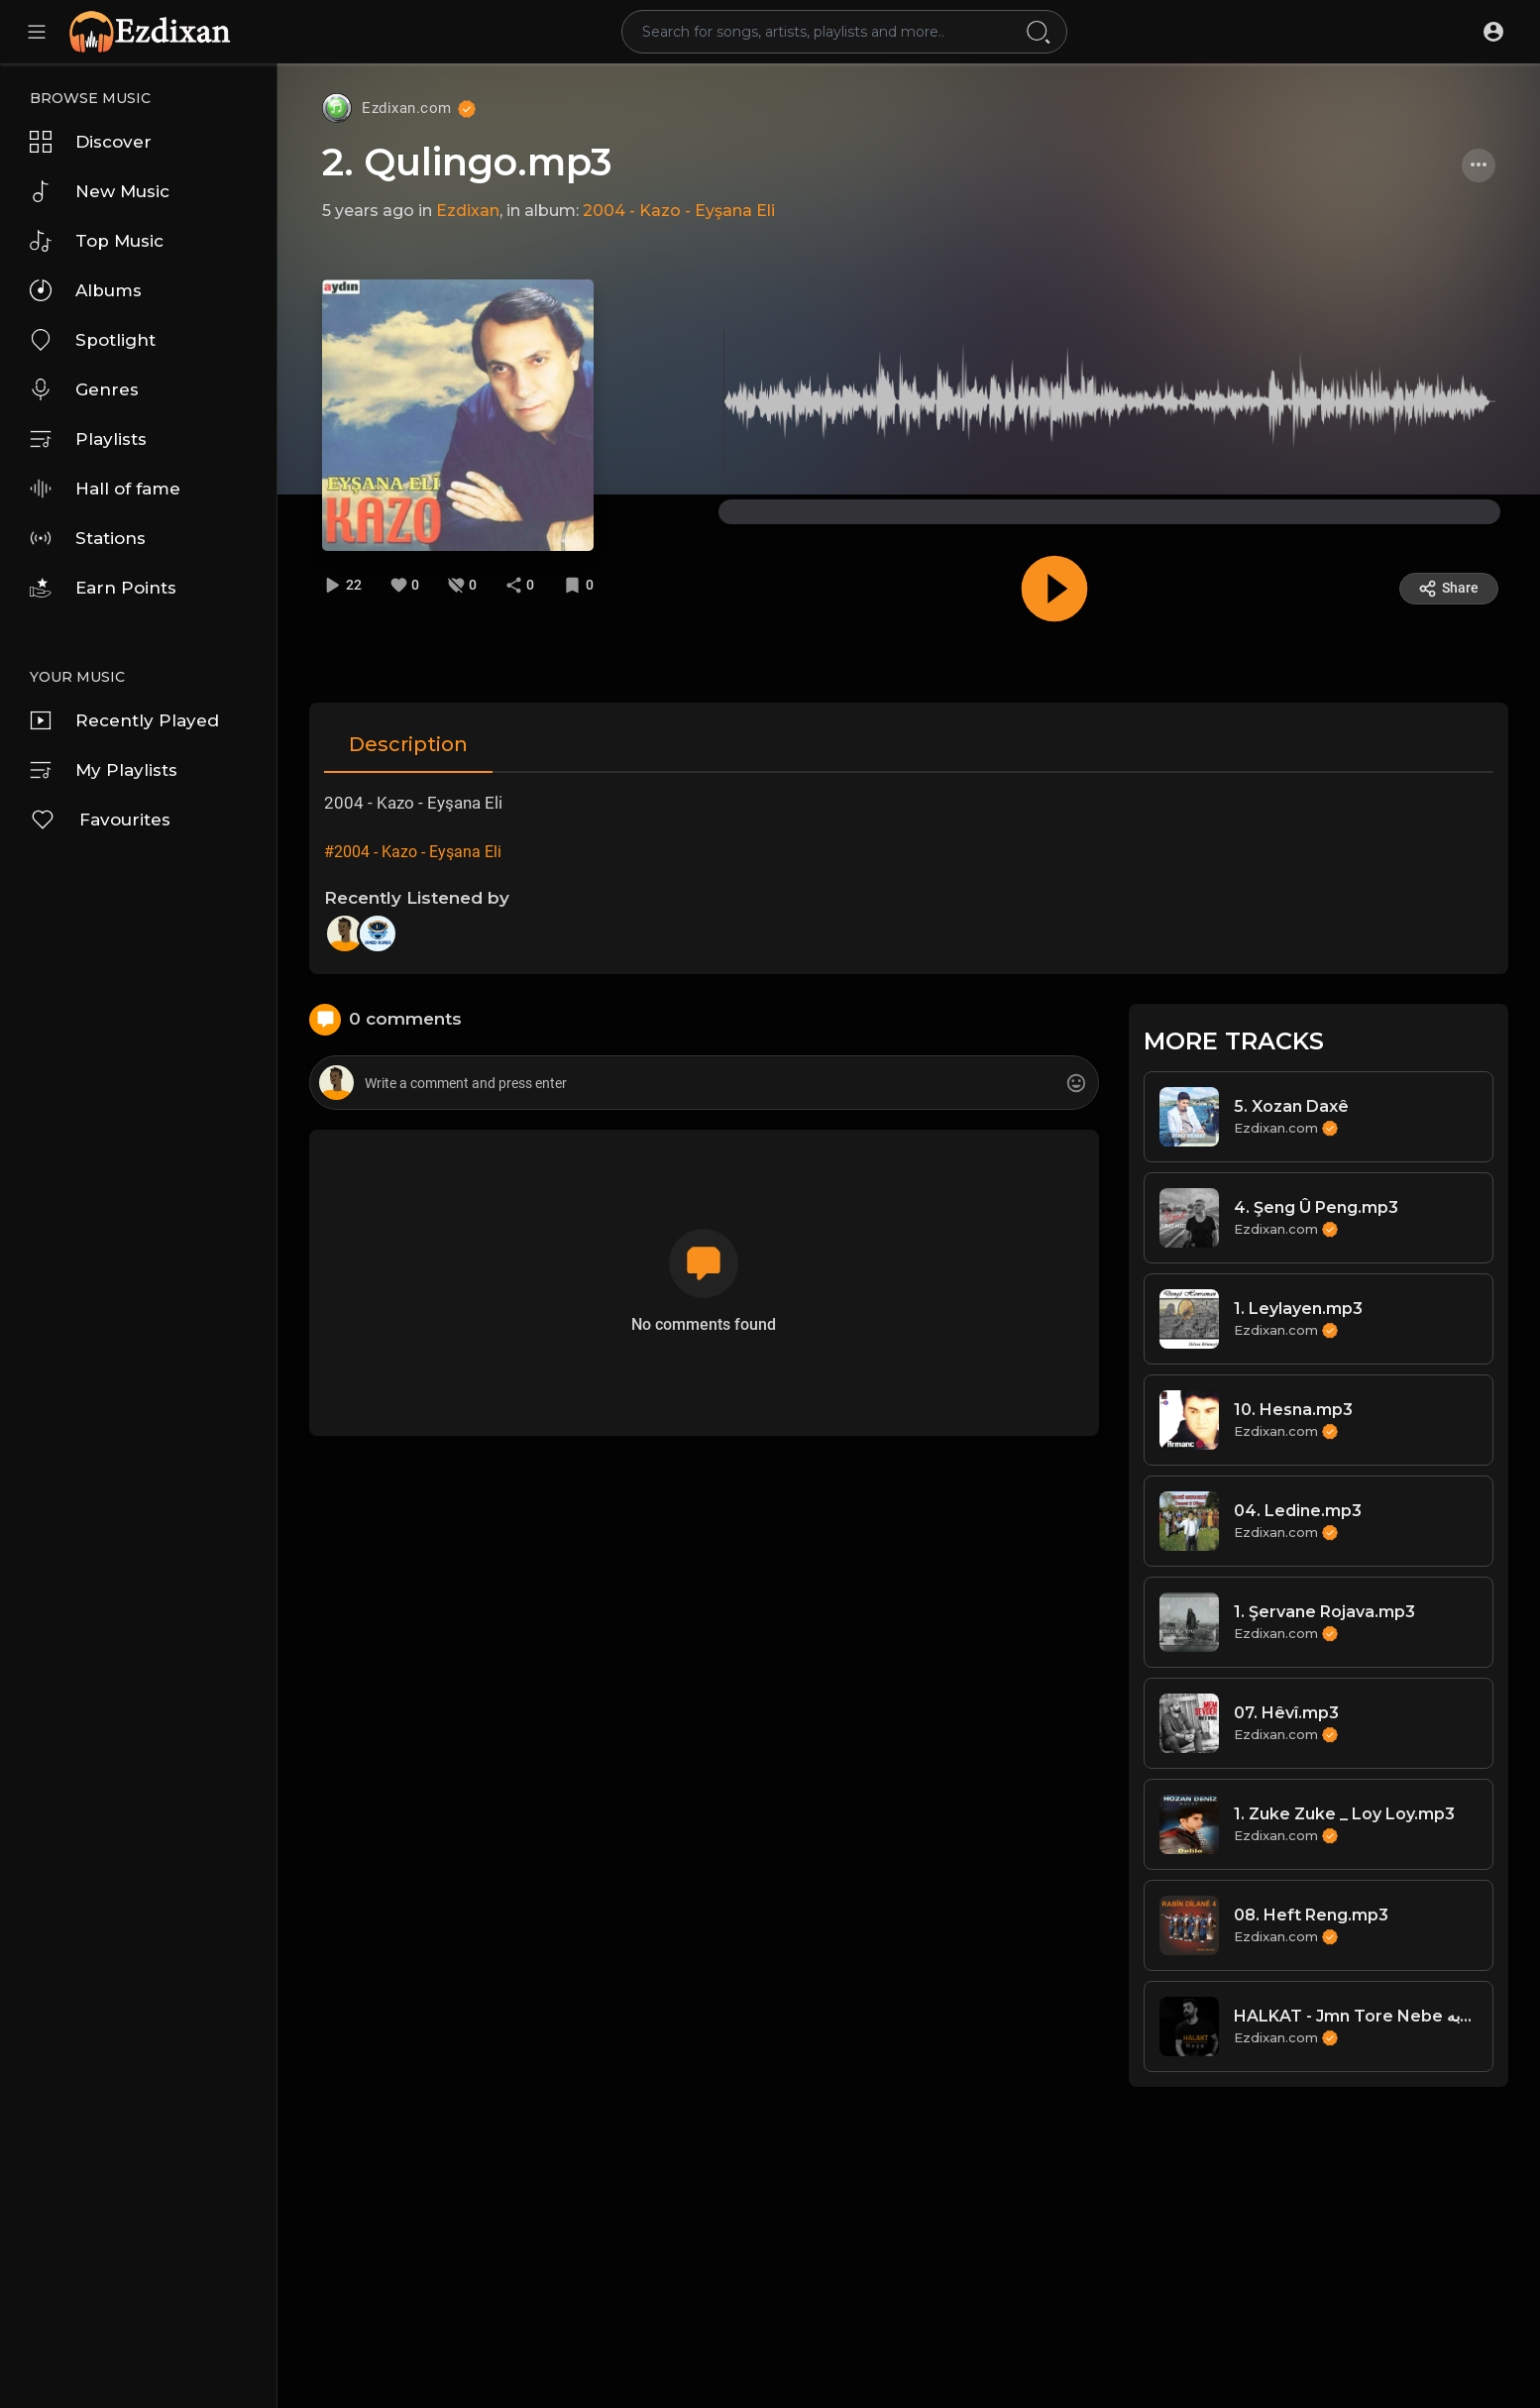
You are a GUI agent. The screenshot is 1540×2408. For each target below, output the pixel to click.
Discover (91, 142)
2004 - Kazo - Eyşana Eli (679, 210)
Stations (88, 538)
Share (1448, 589)
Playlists (88, 439)
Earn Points (103, 588)
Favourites (100, 819)
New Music (99, 191)
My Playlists (103, 770)
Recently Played (124, 720)
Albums (86, 290)
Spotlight (93, 340)
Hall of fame (105, 488)
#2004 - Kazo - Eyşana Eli (412, 851)
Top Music (97, 241)
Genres (84, 389)
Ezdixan (467, 210)
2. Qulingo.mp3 (467, 162)
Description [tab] (408, 744)
